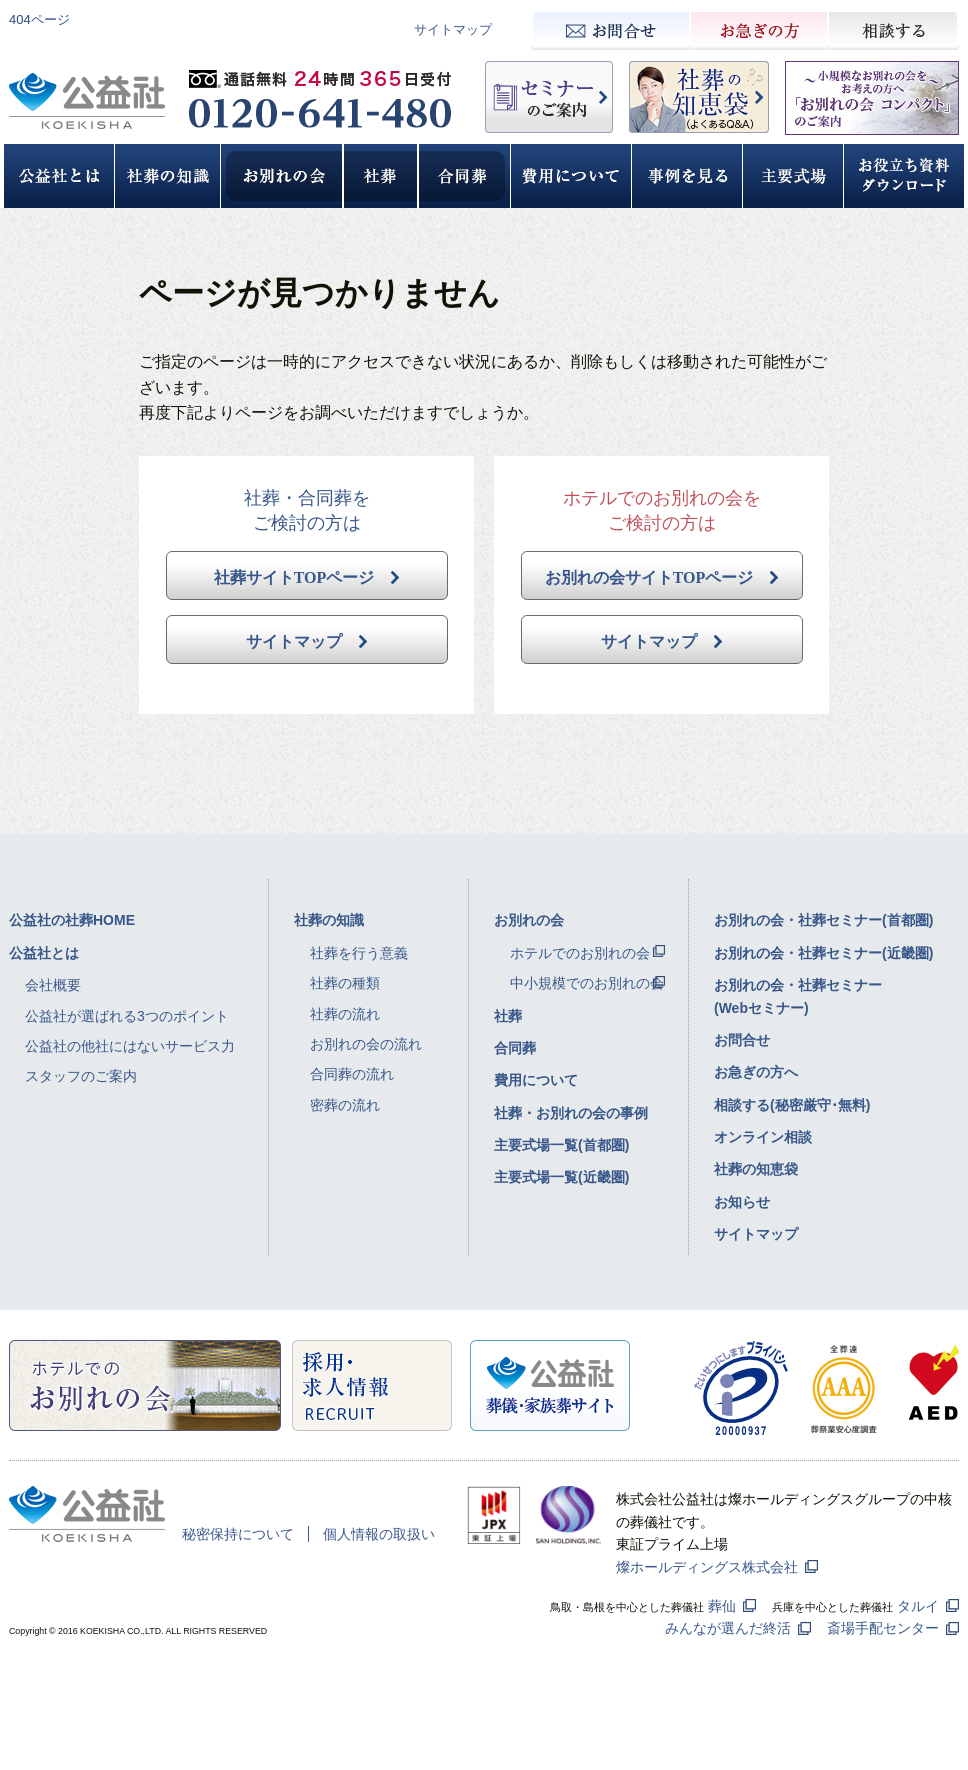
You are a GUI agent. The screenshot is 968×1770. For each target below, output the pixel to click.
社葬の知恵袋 (756, 1169)
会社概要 (53, 985)
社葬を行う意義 (359, 953)
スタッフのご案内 (81, 1076)
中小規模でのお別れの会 (587, 983)
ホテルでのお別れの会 (580, 953)
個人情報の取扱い (379, 1534)
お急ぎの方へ (756, 1072)
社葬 (508, 1016)
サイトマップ (453, 29)
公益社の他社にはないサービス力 (130, 1046)
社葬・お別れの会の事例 (571, 1113)
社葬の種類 (345, 983)
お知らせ (742, 1202)
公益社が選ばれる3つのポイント (127, 1016)
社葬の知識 (329, 920)
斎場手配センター (883, 1628)
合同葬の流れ (352, 1074)
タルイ (918, 1606)
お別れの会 (529, 920)
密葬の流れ (345, 1105)
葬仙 (722, 1606)
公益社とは (44, 953)
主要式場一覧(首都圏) (561, 1145)
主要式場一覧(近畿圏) (561, 1177)
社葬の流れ (345, 1014)
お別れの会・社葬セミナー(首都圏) (823, 920)
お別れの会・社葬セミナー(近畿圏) (823, 953)
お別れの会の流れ (366, 1044)
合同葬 (515, 1048)
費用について (536, 1080)
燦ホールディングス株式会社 (707, 1567)
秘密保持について (238, 1534)
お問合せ (742, 1040)
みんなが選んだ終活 (728, 1628)
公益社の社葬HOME (72, 920)
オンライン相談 (763, 1137)
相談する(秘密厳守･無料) (792, 1105)
